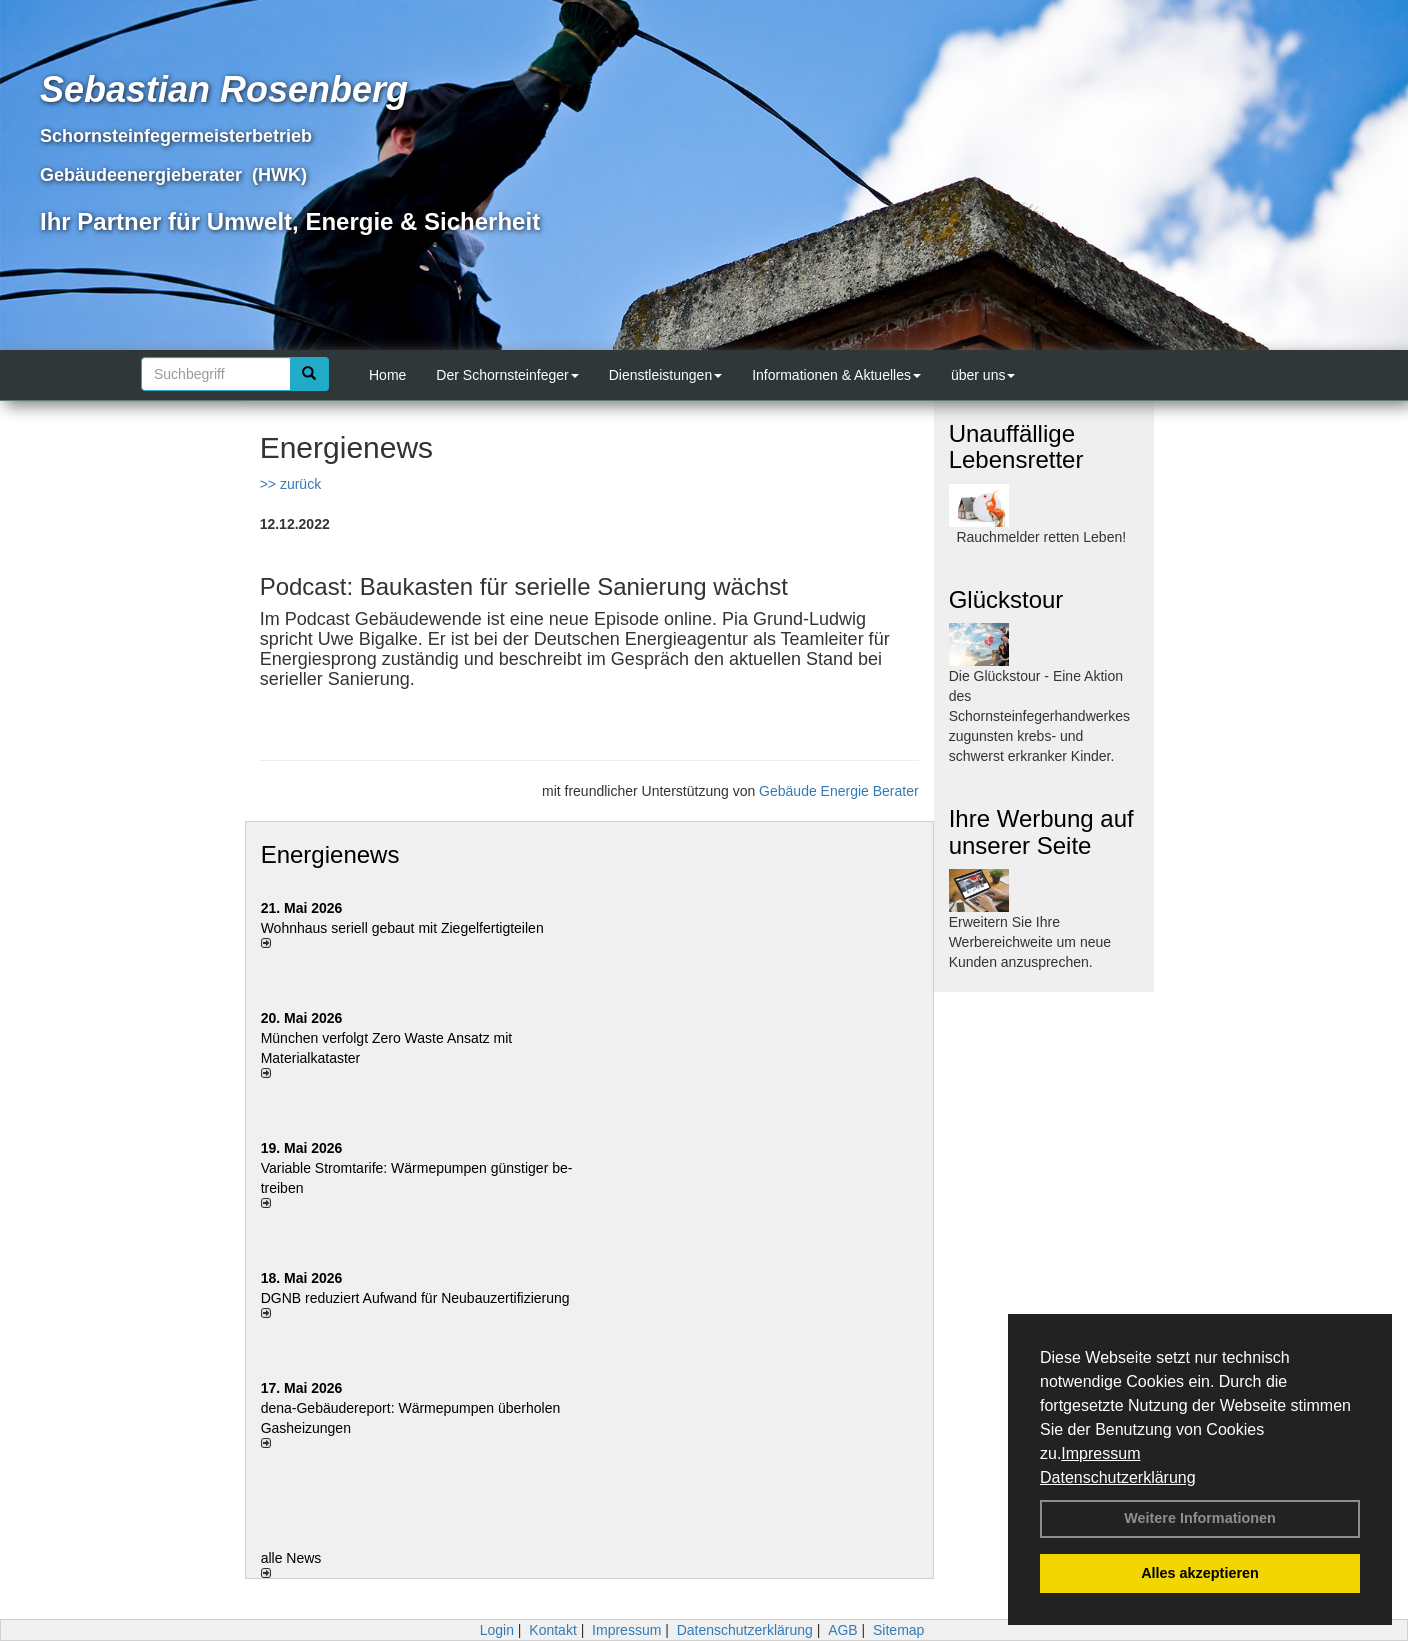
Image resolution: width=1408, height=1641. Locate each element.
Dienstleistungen (666, 375)
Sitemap (898, 1630)
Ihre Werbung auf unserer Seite (1041, 831)
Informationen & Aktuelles (836, 375)
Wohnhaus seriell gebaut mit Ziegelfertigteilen (402, 928)
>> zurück (290, 484)
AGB (843, 1630)
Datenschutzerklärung (1118, 1477)
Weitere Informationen (1200, 1518)
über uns (983, 375)
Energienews (330, 854)
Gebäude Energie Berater (839, 791)
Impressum (1100, 1453)
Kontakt (552, 1630)
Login (497, 1630)
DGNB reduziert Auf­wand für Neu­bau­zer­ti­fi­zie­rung (415, 1298)
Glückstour (1006, 599)
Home (387, 375)
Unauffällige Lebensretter (1016, 446)
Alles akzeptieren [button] (1200, 1573)
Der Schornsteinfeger (507, 375)
